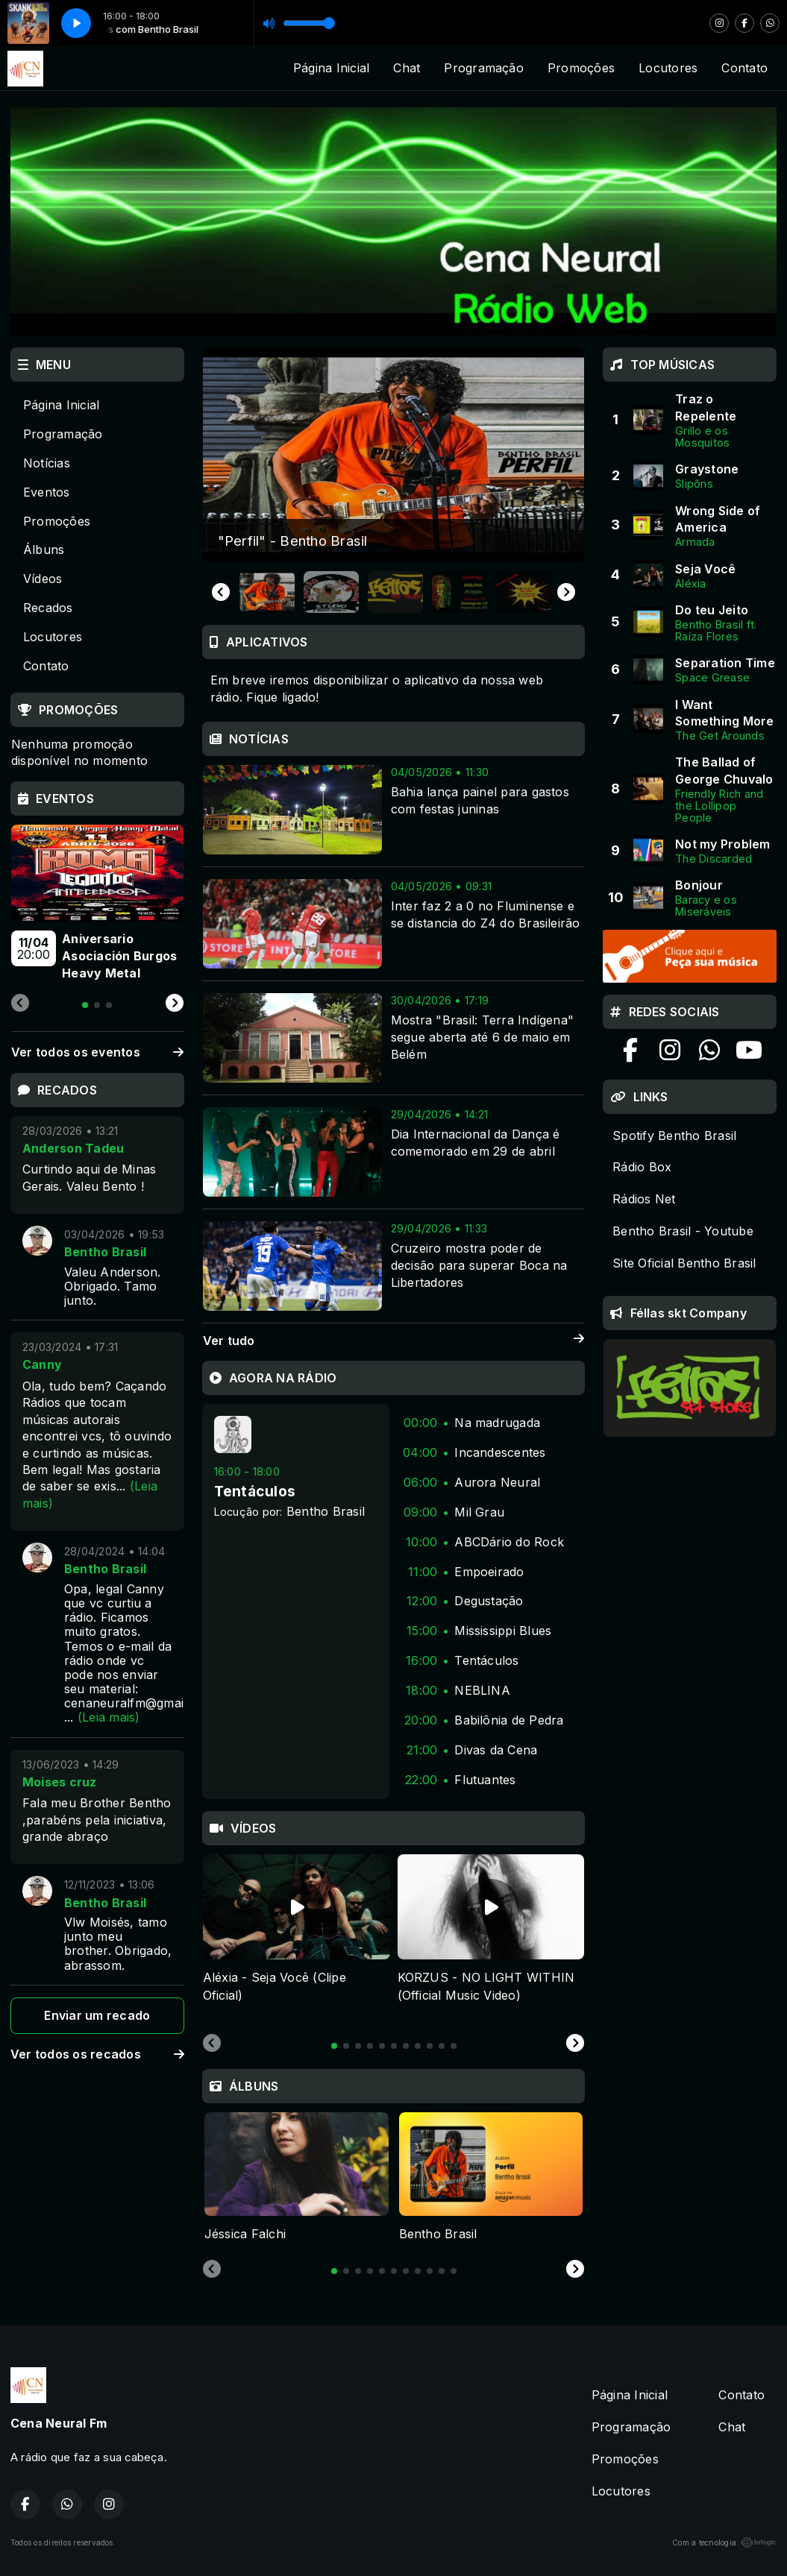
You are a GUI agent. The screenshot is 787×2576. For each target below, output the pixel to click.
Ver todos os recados (97, 2054)
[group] (394, 454)
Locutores (668, 67)
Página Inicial (331, 67)
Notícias (46, 463)
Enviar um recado (97, 2015)
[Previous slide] (212, 2043)
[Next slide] (566, 592)
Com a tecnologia (724, 2542)
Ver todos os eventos (97, 1052)
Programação (484, 67)
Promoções (581, 67)
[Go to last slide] (221, 592)
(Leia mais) (109, 1717)
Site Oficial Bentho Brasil (684, 1263)
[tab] (334, 2046)
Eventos (46, 492)
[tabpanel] (296, 1938)
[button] (267, 592)
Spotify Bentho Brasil (674, 1135)
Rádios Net (643, 1198)
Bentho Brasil (325, 1511)
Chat (406, 67)
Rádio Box (641, 1166)
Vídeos (42, 578)
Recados (48, 607)
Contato (744, 67)
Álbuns (43, 549)
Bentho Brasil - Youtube (682, 1231)
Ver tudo (394, 1341)
